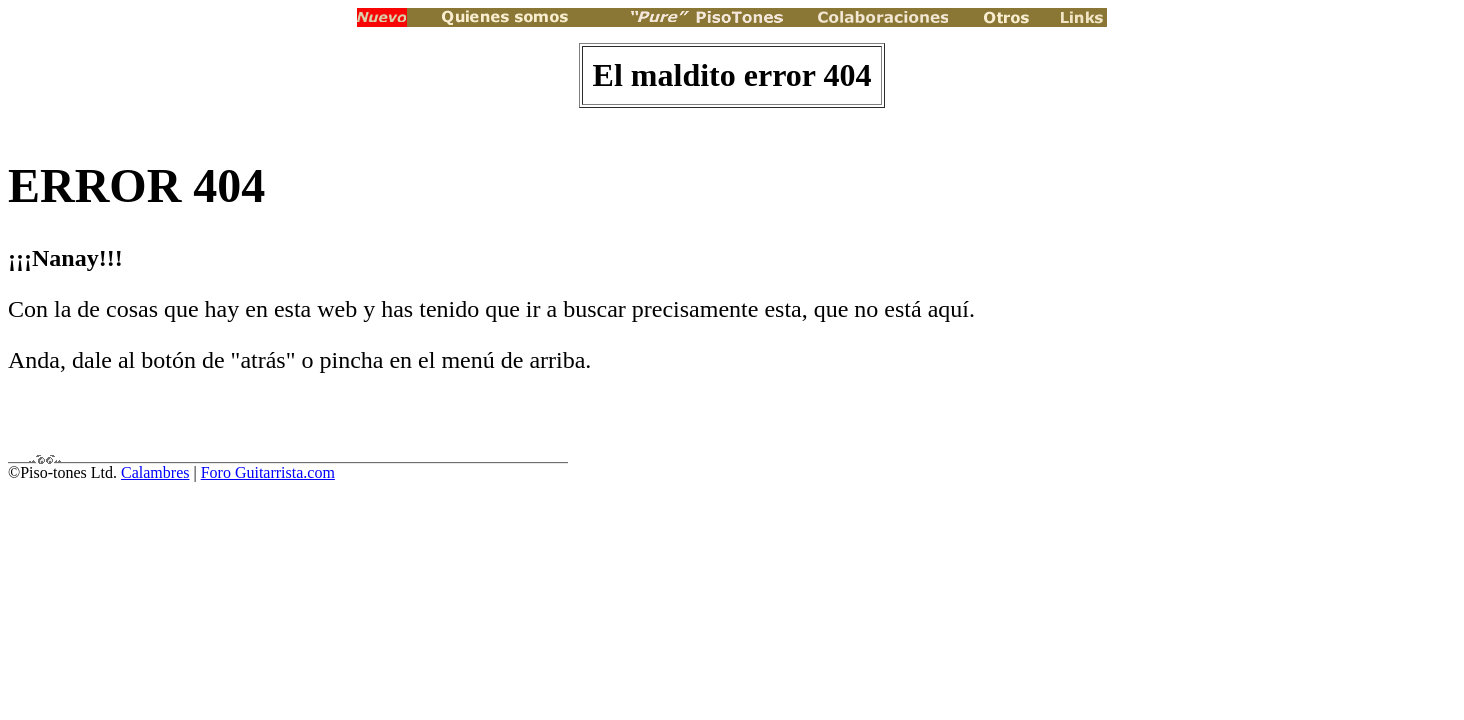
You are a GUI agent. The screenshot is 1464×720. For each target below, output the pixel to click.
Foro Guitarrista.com (268, 472)
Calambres (155, 472)
